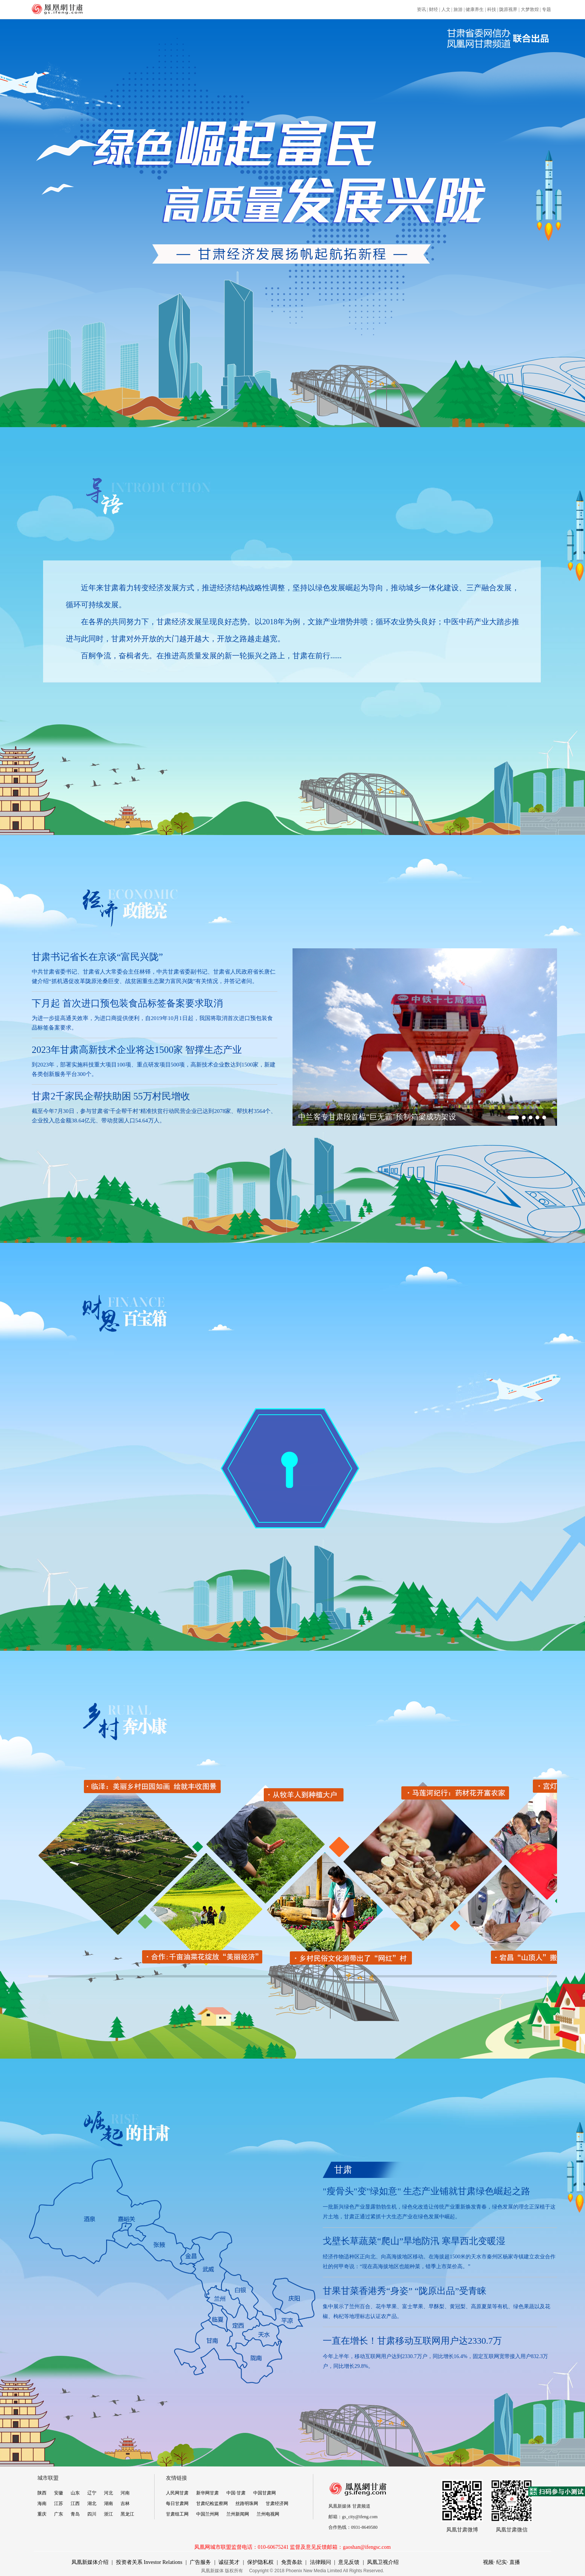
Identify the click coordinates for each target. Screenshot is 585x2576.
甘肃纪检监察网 (212, 2503)
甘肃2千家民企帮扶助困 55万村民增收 (111, 1096)
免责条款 (291, 2562)
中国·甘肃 (236, 2493)
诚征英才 (229, 2562)
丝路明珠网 (246, 2503)
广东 (58, 2514)
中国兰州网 (207, 2514)
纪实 (501, 2562)
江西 (75, 2503)
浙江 (108, 2514)
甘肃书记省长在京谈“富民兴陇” (97, 957)
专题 (546, 9)
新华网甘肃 (207, 2493)
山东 (75, 2493)
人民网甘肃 (177, 2493)
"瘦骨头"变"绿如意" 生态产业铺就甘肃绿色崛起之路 (426, 2191)
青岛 (75, 2514)
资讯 (421, 9)
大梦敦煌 (530, 9)
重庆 (41, 2514)
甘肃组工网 (177, 2514)
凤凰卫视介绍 (383, 2562)
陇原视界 (508, 9)
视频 (488, 2562)
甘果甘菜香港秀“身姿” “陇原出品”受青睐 (404, 2291)
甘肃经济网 (277, 2503)
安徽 (58, 2493)
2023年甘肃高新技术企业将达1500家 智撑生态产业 (137, 1050)
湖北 (91, 2503)
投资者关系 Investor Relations (149, 2562)
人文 (445, 9)
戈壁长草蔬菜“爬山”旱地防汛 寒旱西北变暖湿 (414, 2241)
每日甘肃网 (177, 2503)
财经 (433, 9)
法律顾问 (320, 2562)
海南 (41, 2503)
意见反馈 (348, 2562)
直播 (514, 2562)
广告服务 (200, 2562)
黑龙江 (127, 2514)
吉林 (125, 2503)
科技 (491, 9)
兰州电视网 (268, 2514)
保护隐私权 (260, 2562)
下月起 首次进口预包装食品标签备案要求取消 (127, 1003)
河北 (108, 2493)
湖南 (108, 2503)
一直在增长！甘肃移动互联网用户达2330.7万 (412, 2341)
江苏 (58, 2503)
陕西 (41, 2493)
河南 (125, 2493)
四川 (91, 2514)
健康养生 (475, 9)
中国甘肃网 (264, 2493)
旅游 (458, 9)
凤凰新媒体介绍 (89, 2562)
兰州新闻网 (237, 2514)
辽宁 (91, 2493)
